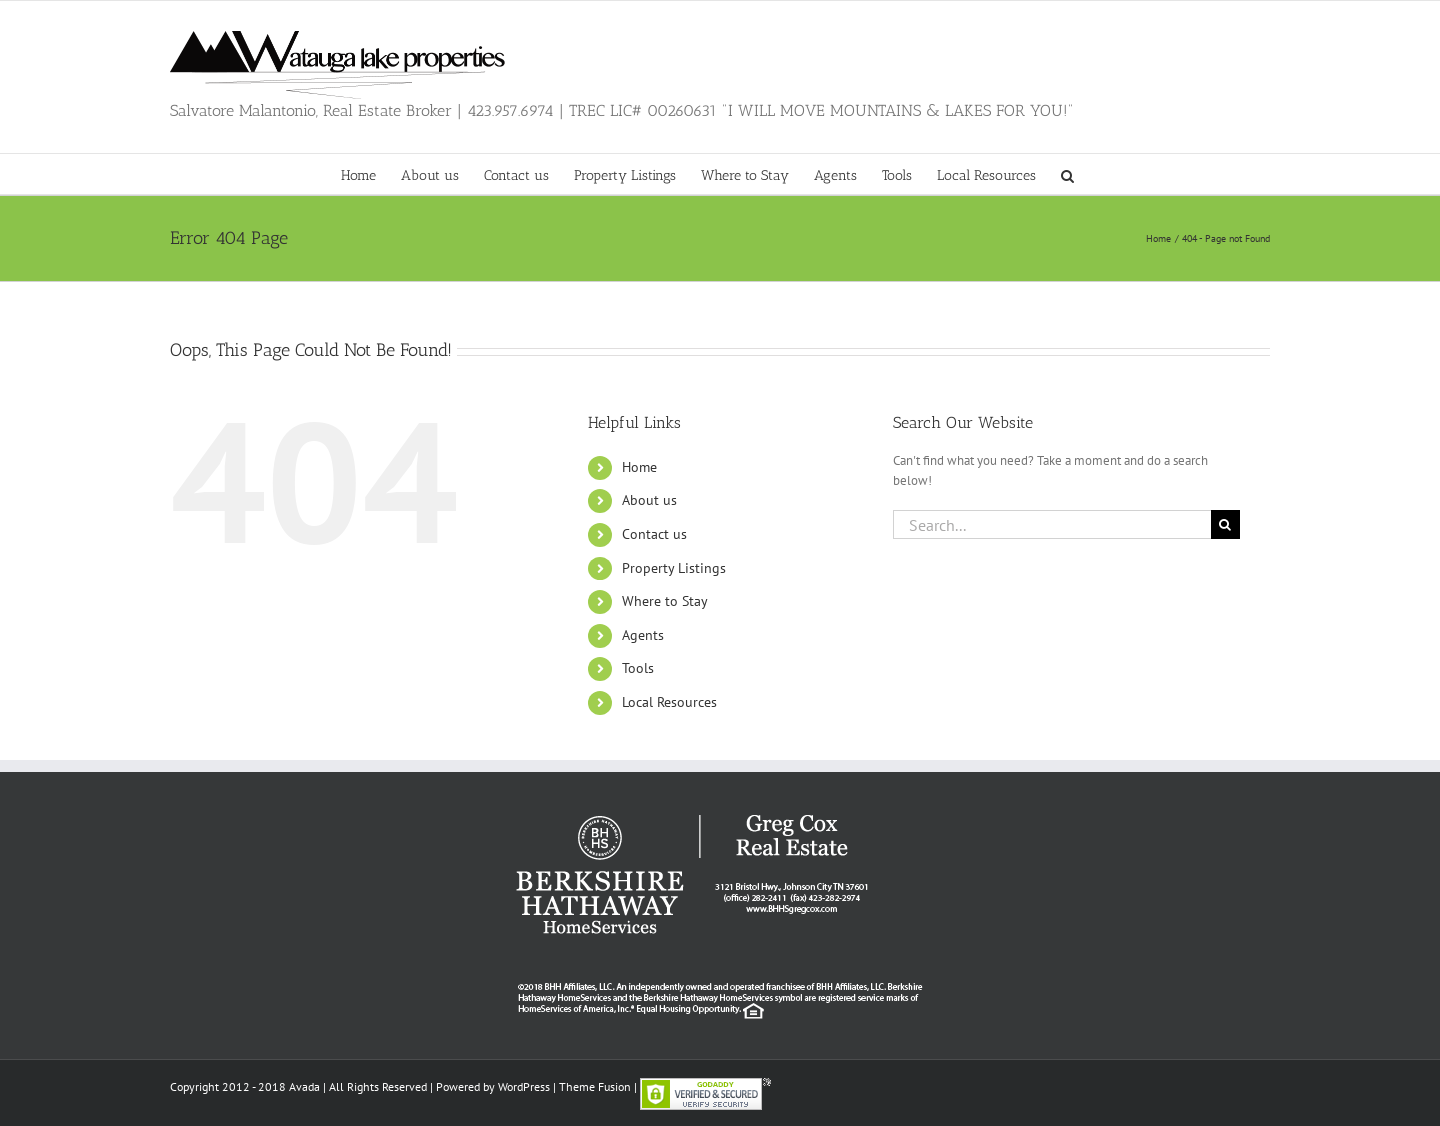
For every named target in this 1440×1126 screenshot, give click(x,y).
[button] (1067, 174)
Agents (643, 635)
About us (649, 500)
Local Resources (669, 702)
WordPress (524, 1086)
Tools (638, 668)
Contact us (654, 534)
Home (639, 467)
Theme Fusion (595, 1086)
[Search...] (1052, 524)
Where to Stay (665, 601)
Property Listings (674, 568)
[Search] (1225, 524)
